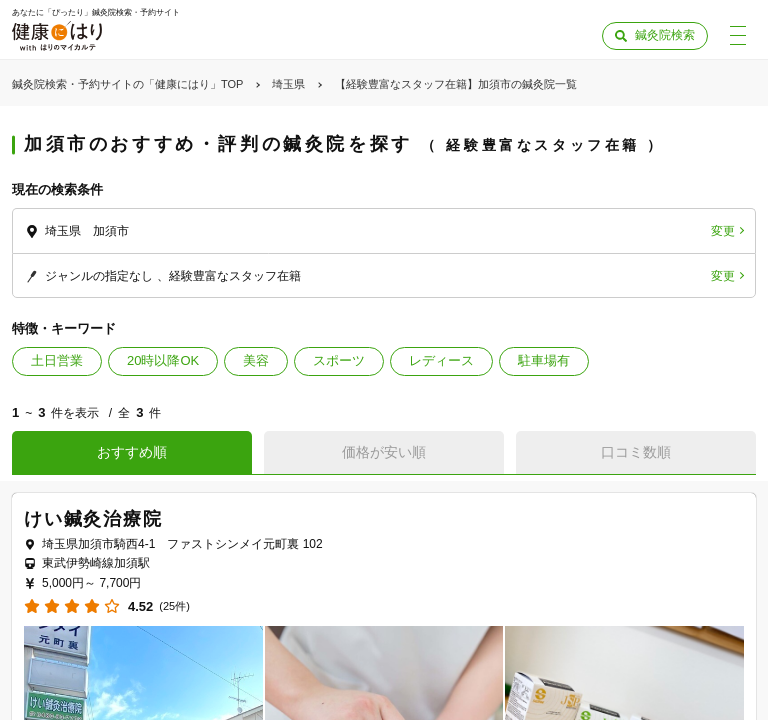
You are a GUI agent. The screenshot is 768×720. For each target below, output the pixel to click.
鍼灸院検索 (665, 35)
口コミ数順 (636, 452)
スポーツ (339, 360)
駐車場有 (544, 360)
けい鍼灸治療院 (93, 519)
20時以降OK (163, 360)
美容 (256, 360)
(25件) (174, 606)
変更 (723, 231)
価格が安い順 (384, 452)
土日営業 (57, 360)
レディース (441, 360)
